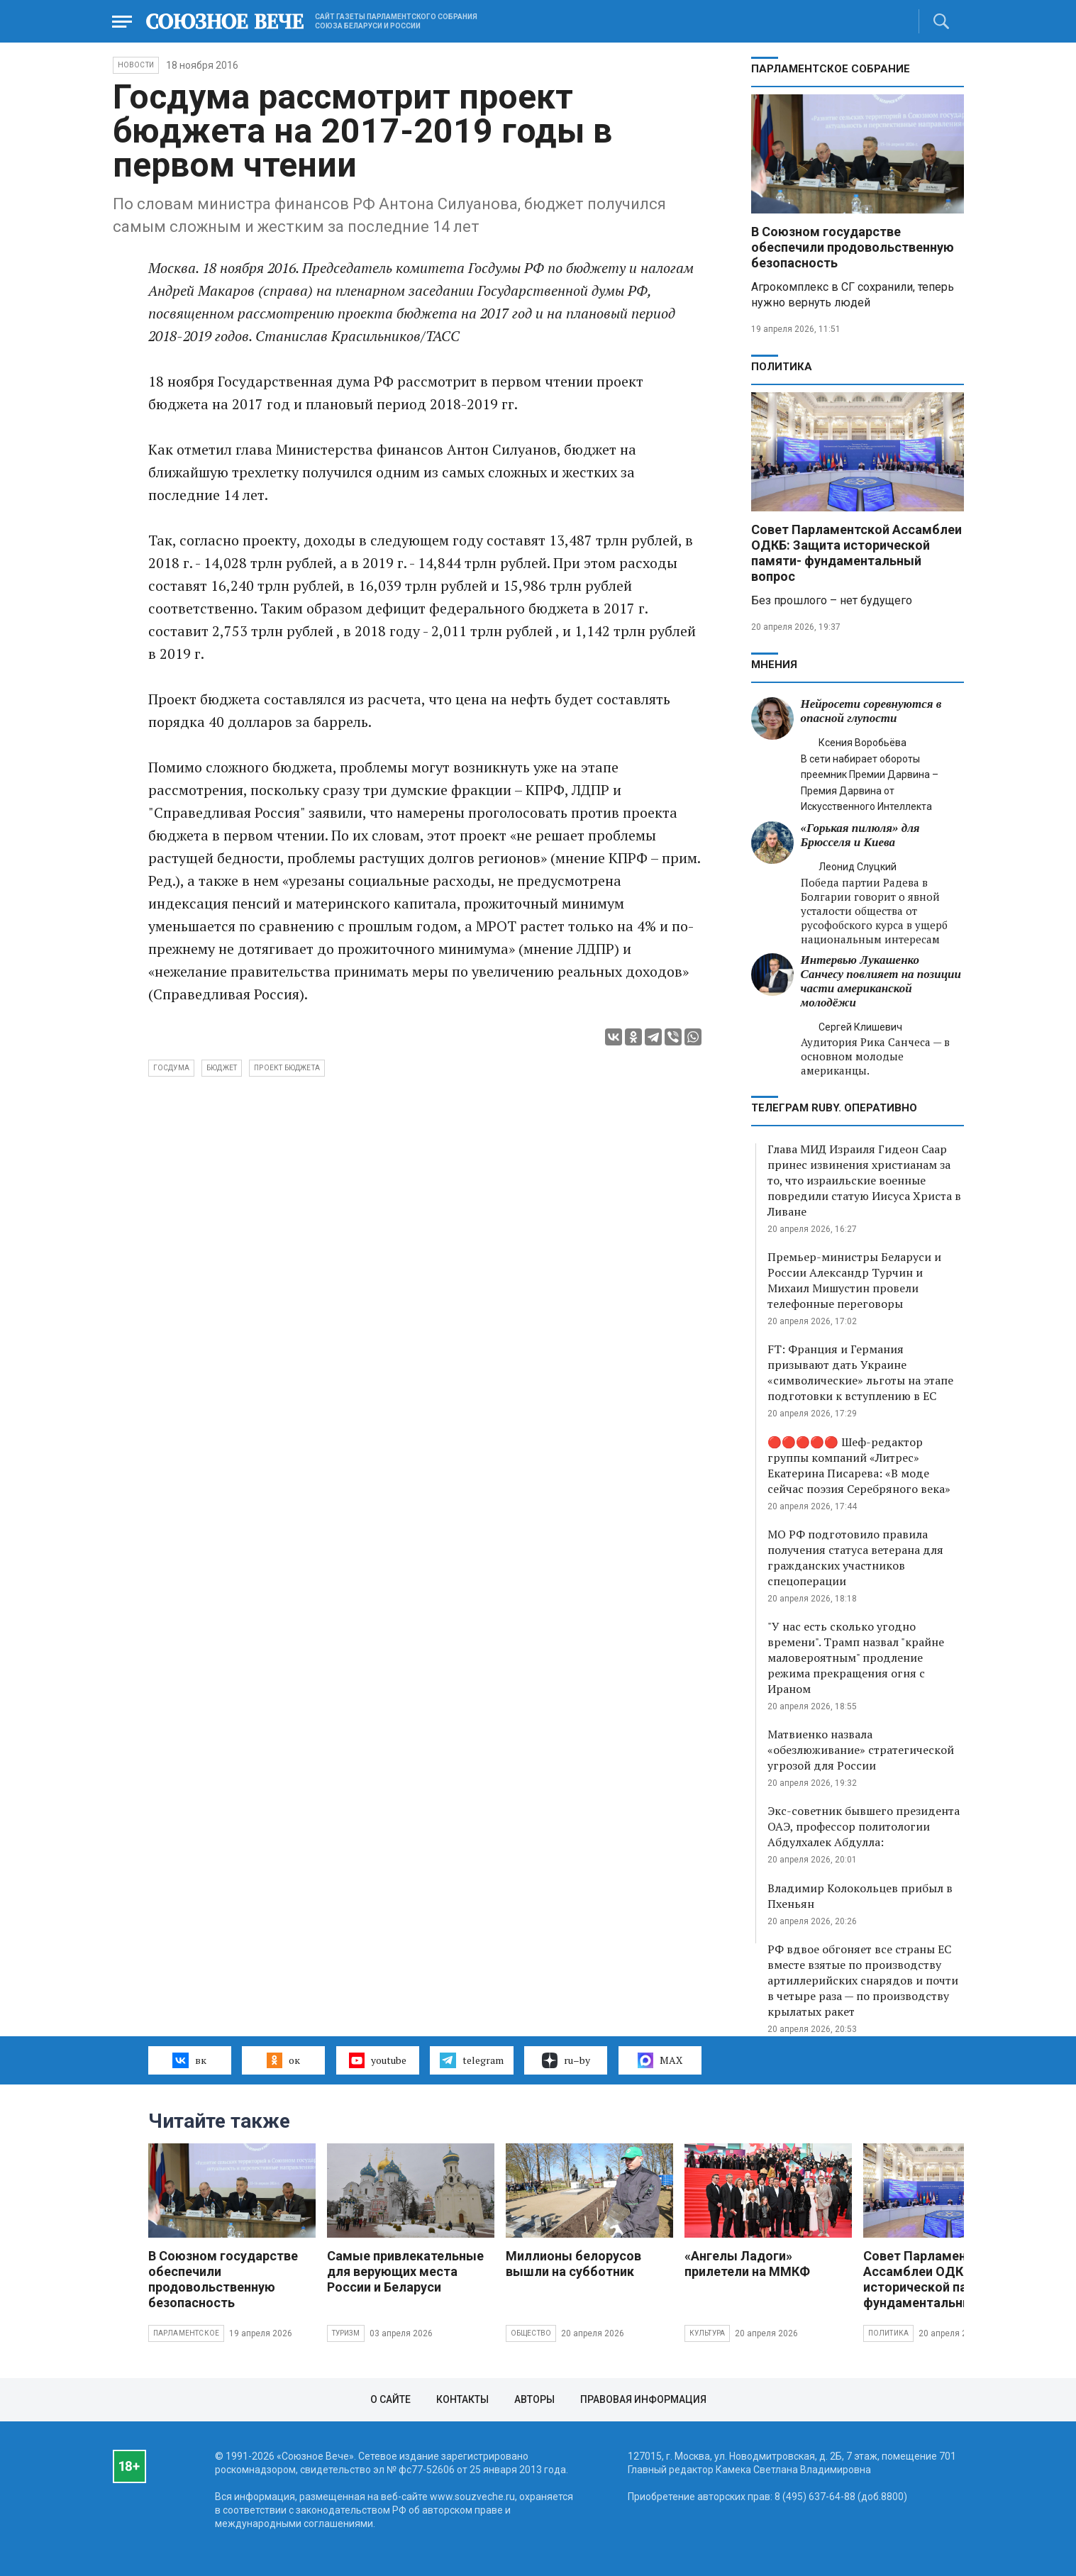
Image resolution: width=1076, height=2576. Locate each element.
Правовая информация (643, 2399)
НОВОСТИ (136, 65)
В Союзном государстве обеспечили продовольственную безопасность (852, 247)
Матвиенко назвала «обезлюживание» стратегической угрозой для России (860, 1749)
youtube (377, 2060)
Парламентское (186, 2333)
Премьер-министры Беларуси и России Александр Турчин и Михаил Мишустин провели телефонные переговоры (854, 1280)
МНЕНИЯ (774, 664)
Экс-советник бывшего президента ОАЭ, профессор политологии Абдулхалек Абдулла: (863, 1826)
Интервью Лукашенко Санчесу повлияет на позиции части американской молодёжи (881, 981)
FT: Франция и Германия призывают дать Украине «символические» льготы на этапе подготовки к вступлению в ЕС (860, 1372)
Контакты (462, 2399)
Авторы (534, 2399)
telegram (471, 2060)
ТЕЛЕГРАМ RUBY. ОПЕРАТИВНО (834, 1107)
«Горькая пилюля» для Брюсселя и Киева (860, 835)
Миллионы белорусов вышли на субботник (573, 2263)
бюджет (221, 1068)
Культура (707, 2333)
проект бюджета (287, 1068)
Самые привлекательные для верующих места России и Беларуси (405, 2271)
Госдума (171, 1068)
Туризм (346, 2333)
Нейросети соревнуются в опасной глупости (871, 711)
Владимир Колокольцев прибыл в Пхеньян (860, 1895)
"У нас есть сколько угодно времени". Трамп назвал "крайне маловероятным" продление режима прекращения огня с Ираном (855, 1658)
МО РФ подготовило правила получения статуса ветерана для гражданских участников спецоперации (855, 1557)
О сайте (390, 2399)
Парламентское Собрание (830, 68)
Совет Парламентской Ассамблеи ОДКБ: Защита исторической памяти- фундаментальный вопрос (856, 553)
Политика (781, 366)
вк (189, 2060)
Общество (531, 2333)
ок (283, 2060)
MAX (660, 2060)
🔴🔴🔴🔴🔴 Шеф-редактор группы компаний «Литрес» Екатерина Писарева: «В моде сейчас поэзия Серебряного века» (858, 1465)
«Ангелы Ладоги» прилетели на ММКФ (747, 2263)
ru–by (566, 2060)
